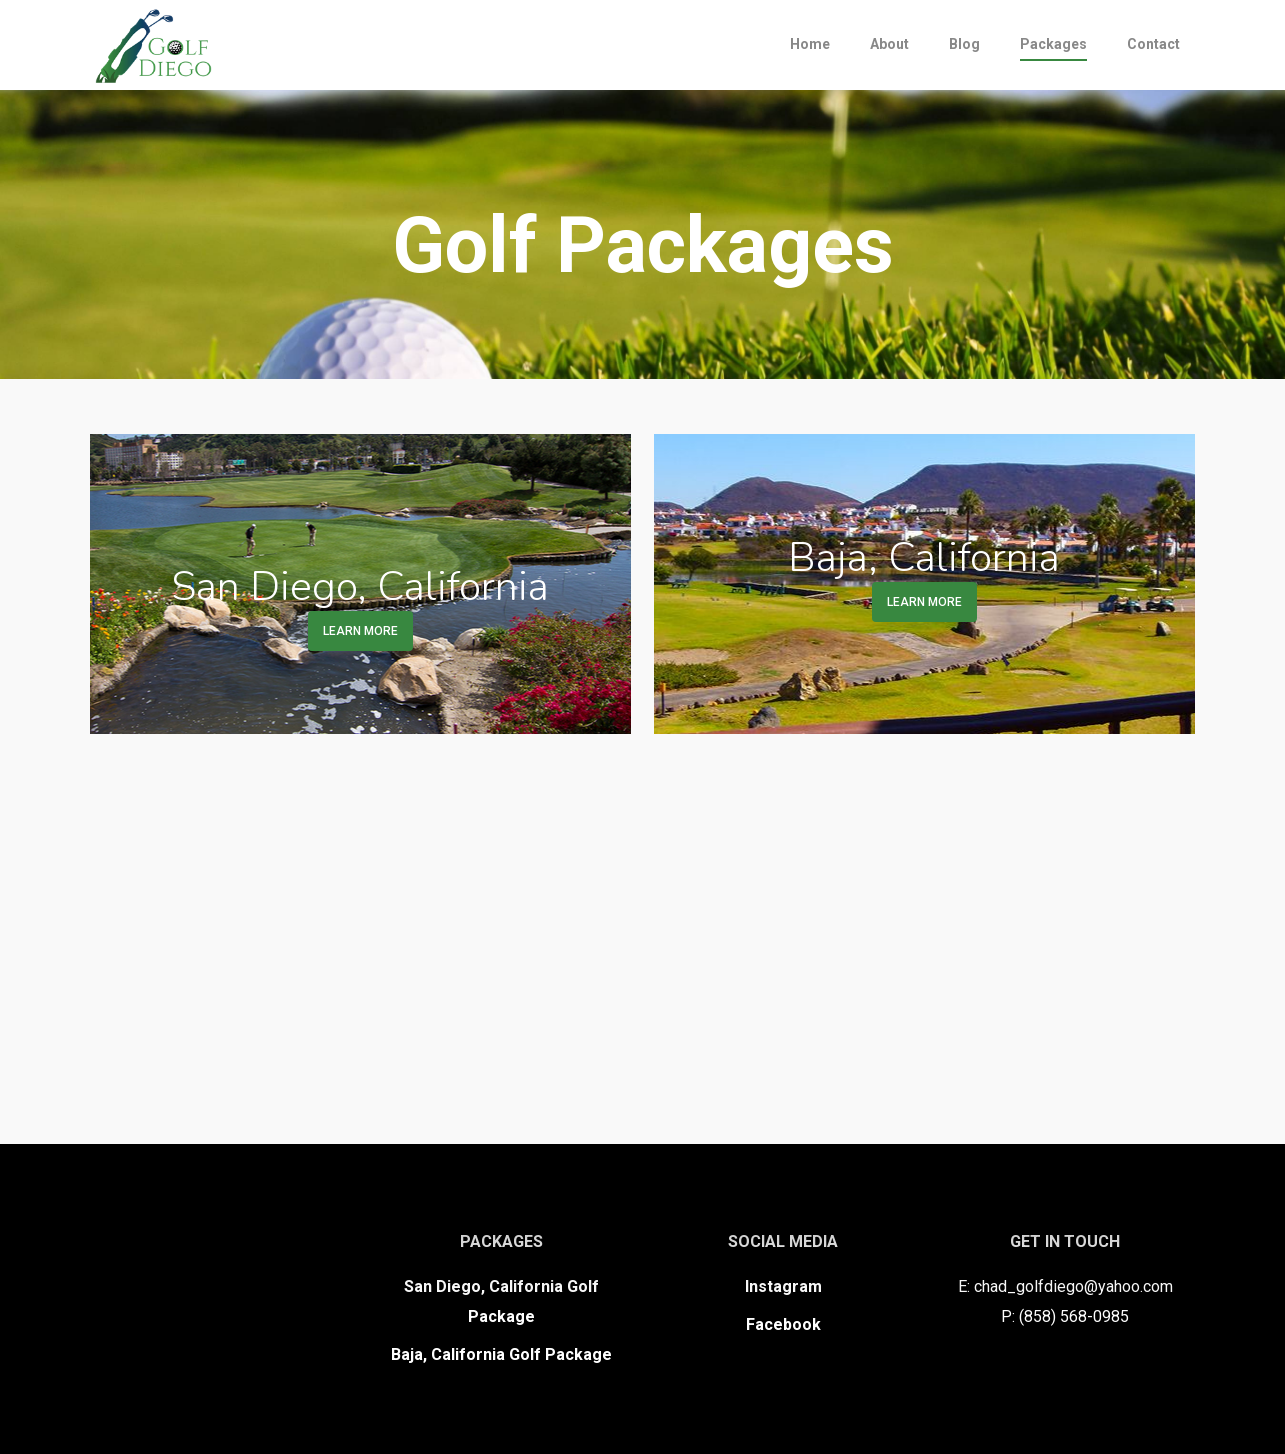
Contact (1153, 44)
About (889, 44)
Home (810, 44)
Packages (1053, 44)
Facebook (783, 1324)
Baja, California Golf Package (501, 1354)
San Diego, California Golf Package (501, 1301)
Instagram (783, 1286)
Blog (964, 44)
